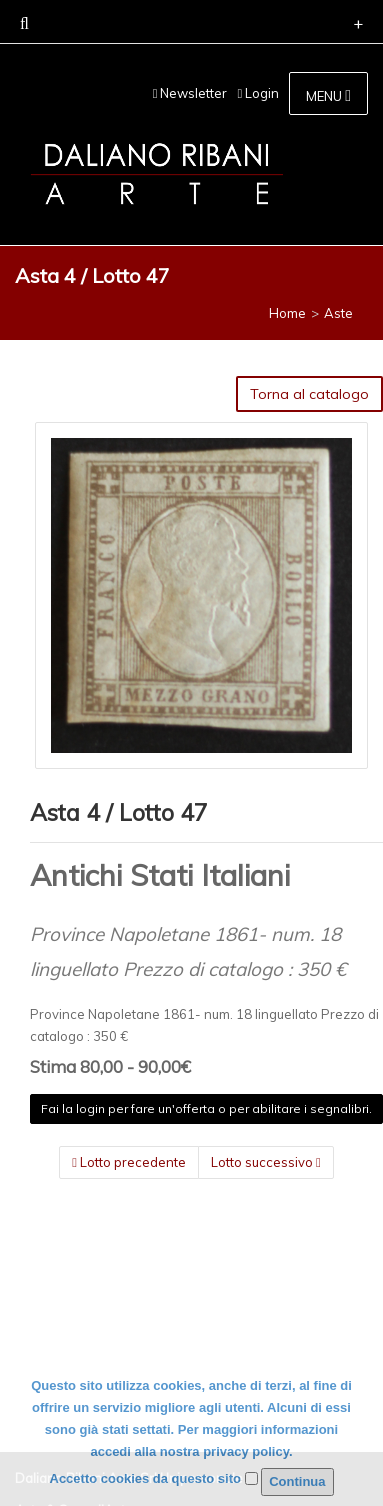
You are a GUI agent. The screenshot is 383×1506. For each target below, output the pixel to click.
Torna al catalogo (309, 394)
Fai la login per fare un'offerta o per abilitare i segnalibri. (206, 1108)
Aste (338, 313)
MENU (328, 96)
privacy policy (246, 1451)
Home (287, 313)
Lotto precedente (129, 1162)
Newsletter (190, 93)
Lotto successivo (266, 1162)
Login (258, 93)
